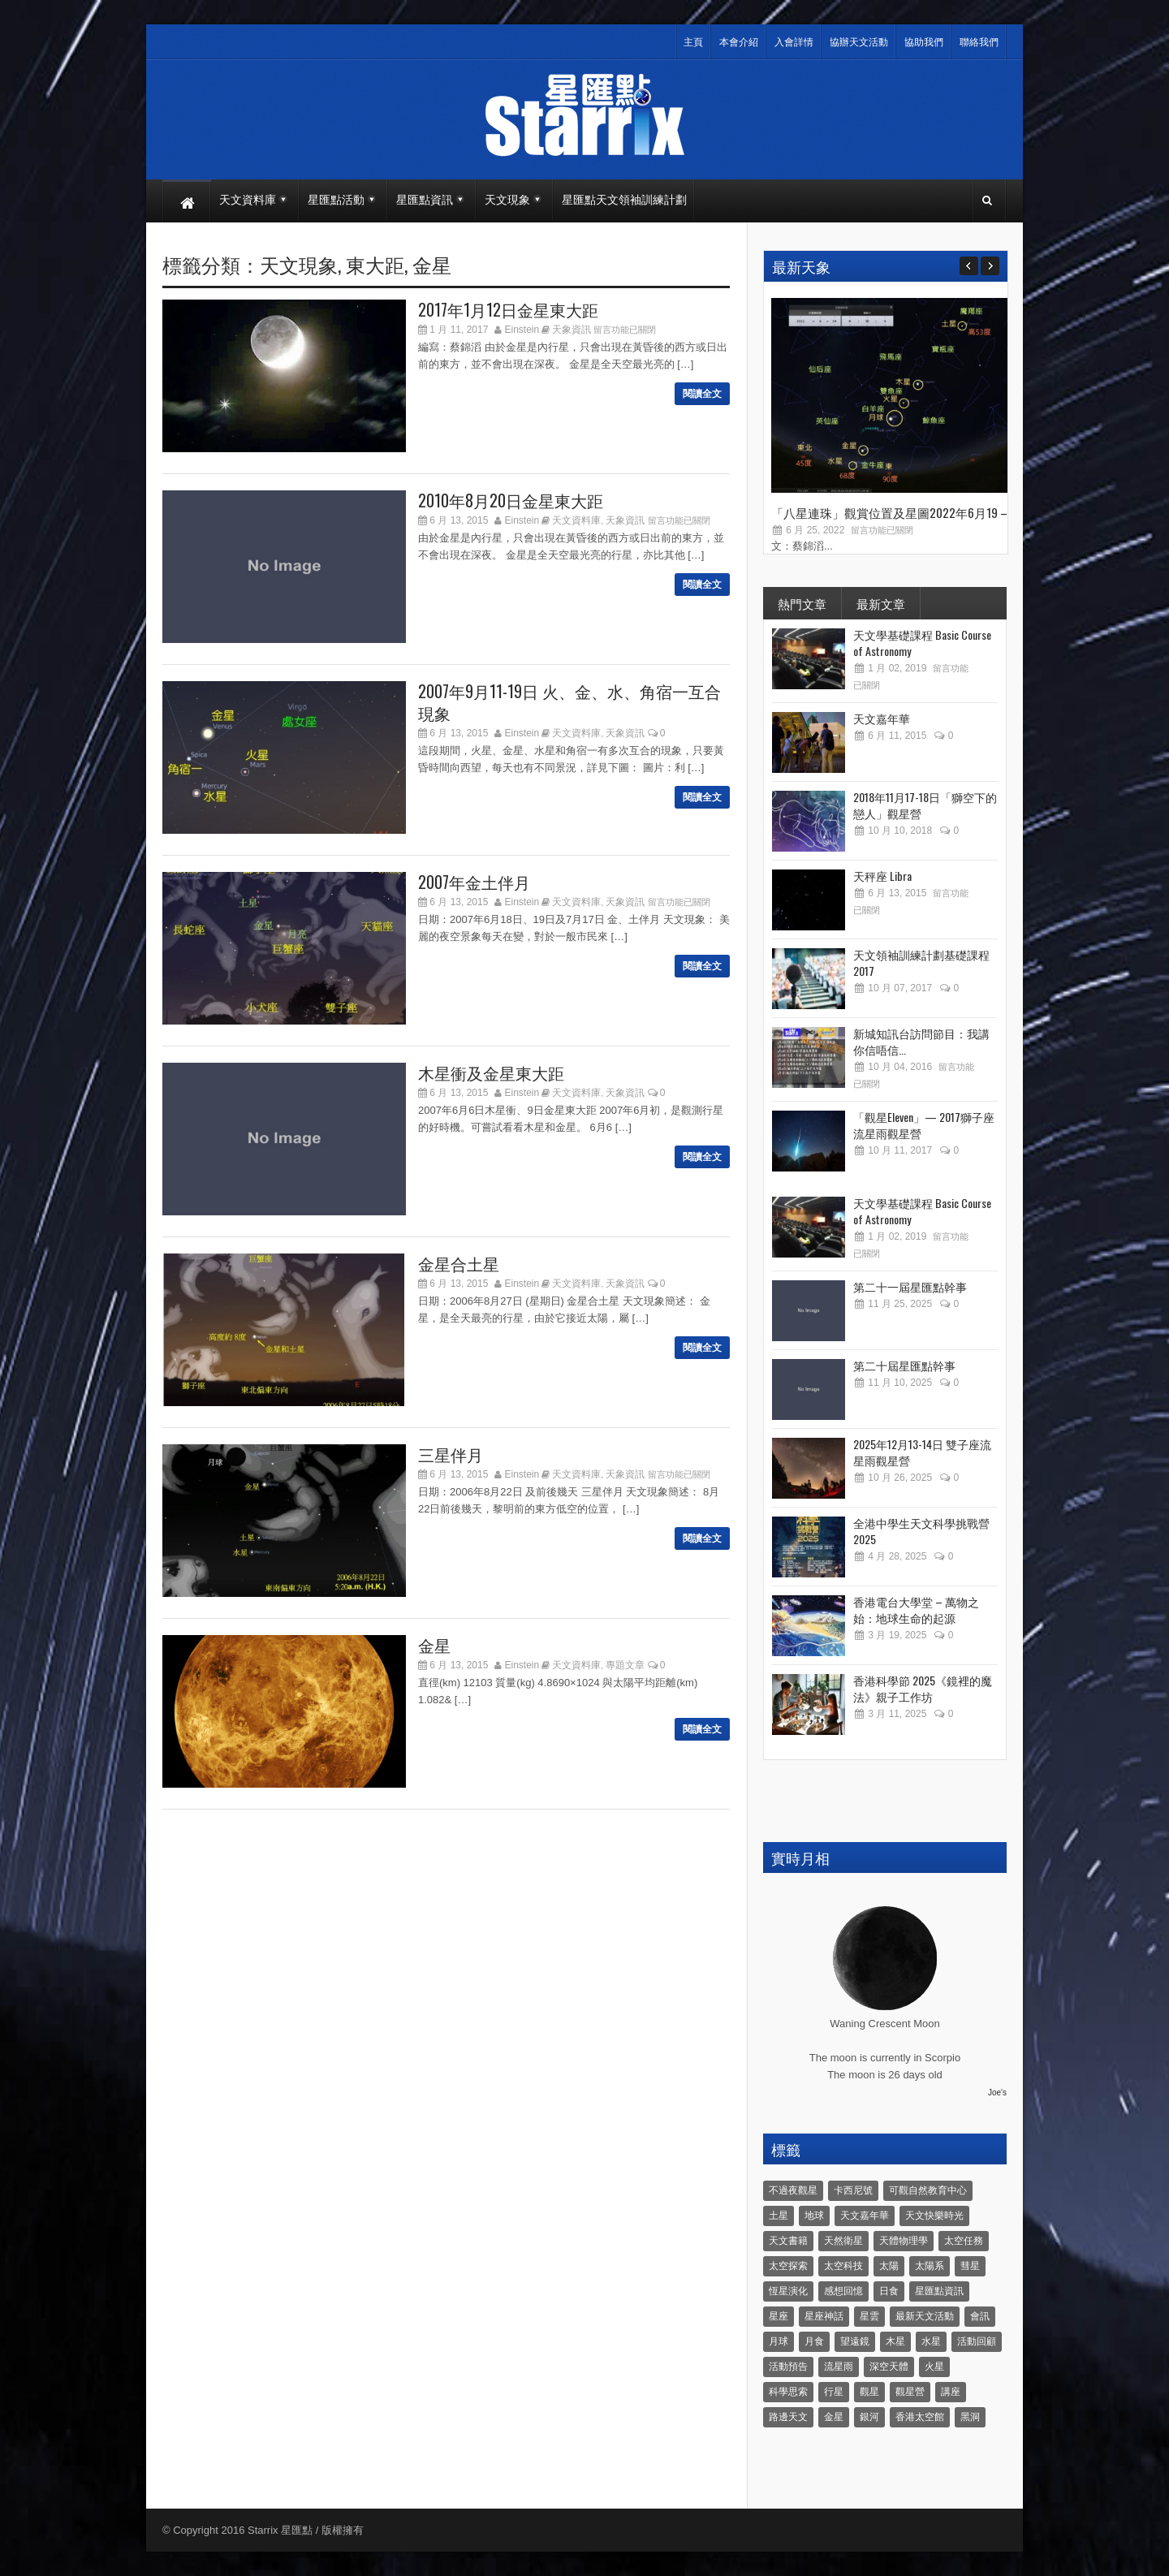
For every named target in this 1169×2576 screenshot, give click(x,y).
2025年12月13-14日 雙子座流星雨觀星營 (922, 1452)
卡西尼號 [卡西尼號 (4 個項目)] (853, 2190)
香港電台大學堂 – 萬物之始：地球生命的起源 (916, 1609)
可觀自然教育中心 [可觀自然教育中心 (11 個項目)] (928, 2190)
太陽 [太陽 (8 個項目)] (889, 2266)
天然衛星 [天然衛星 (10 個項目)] (843, 2240)
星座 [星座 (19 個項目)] (778, 2316)
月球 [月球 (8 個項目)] (778, 2341)
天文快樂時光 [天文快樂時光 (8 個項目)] (934, 2215)
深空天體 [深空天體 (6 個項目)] (888, 2366)
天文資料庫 (576, 520)
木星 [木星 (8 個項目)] (895, 2341)
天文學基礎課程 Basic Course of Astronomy (922, 642)
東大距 (375, 263)
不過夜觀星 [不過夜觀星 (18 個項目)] (793, 2190)
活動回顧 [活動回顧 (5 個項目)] (976, 2341)
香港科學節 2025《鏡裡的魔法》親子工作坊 (922, 1688)
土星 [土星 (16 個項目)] (778, 2215)
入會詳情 (793, 42)
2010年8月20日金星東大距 (510, 500)
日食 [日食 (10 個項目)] (889, 2291)
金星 (431, 263)
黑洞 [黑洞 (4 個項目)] (970, 2417)
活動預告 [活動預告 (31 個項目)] (788, 2366)
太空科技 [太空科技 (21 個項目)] (843, 2266)
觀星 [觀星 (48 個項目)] (869, 2391)
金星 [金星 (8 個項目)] (833, 2417)
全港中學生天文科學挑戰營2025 (921, 1530)
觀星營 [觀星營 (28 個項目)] (910, 2391)
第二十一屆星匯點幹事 (910, 1286)
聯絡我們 (979, 42)
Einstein (522, 329)
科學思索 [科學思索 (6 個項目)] (788, 2391)
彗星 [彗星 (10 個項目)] (970, 2266)
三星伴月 (450, 1454)
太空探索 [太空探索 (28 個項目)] (788, 2266)
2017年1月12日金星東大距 (508, 309)
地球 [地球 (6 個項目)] (814, 2215)
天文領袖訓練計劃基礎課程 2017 (921, 962)
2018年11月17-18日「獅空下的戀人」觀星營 (925, 805)
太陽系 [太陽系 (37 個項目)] (929, 2266)
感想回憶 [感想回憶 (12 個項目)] (843, 2291)
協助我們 (923, 42)
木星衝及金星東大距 (491, 1072)
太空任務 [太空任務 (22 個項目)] (963, 2240)
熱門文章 (802, 603)
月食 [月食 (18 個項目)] (814, 2341)
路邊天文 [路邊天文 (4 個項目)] (788, 2417)
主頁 (693, 42)
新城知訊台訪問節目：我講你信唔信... (921, 1041)
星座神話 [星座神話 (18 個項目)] (823, 2316)
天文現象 (299, 263)
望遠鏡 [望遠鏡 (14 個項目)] (854, 2341)
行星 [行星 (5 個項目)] (833, 2391)
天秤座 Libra (882, 875)
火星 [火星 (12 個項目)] (934, 2366)
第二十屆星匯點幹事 (904, 1365)
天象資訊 (571, 329)
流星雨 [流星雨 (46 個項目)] (838, 2366)
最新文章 (880, 603)
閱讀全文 (702, 393)
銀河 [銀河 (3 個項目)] (869, 2417)
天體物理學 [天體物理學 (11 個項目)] (903, 2240)
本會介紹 (738, 42)
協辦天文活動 (859, 42)
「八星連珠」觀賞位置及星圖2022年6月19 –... (893, 512)
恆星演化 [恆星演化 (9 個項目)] (788, 2291)
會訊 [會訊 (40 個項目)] (980, 2316)
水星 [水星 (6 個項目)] (931, 2341)
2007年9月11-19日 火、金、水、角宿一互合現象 (569, 702)
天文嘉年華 (881, 718)
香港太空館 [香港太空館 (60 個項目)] (919, 2417)
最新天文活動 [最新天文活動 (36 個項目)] (924, 2316)
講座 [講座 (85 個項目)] (950, 2391)
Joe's (997, 2092)
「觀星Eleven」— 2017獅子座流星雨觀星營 (923, 1124)
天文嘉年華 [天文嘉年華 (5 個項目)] (864, 2215)
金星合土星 (458, 1263)
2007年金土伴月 (474, 881)
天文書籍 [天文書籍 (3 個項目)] (788, 2240)
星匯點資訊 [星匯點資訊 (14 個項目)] (939, 2291)
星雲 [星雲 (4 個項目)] (869, 2316)
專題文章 (625, 1665)
